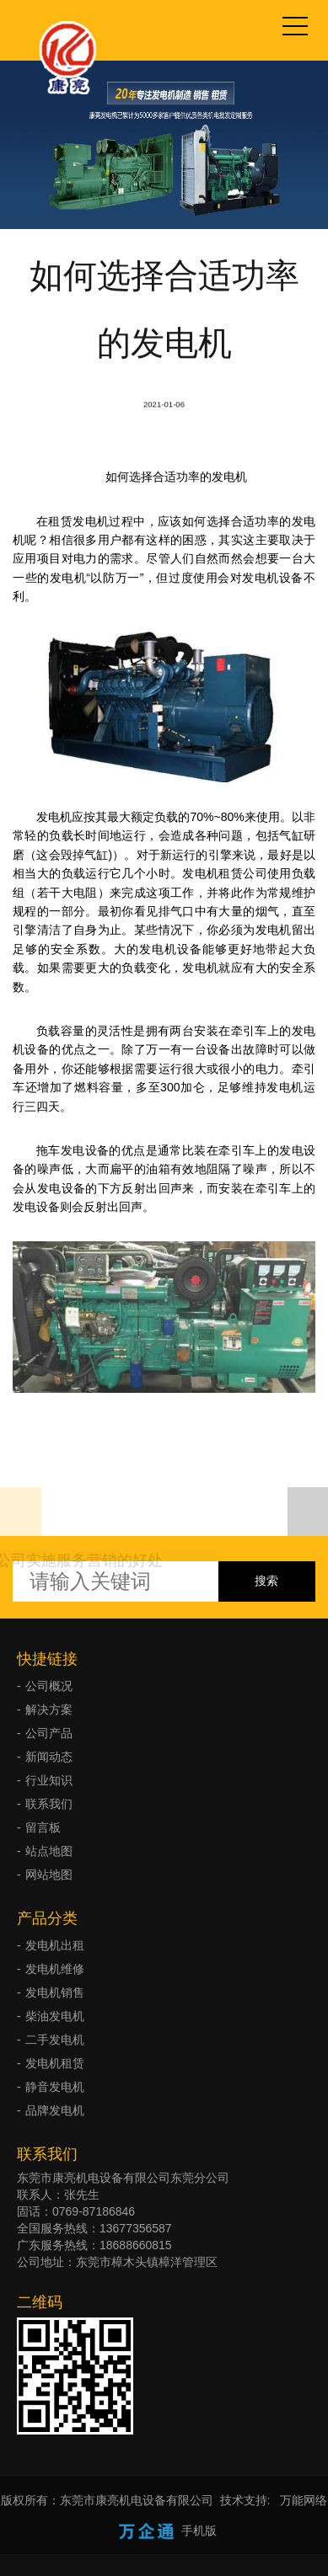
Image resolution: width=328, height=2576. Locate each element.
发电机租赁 (54, 2063)
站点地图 (49, 1851)
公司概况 (49, 1686)
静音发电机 (54, 2086)
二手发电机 (54, 2039)
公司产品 (49, 1733)
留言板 (43, 1827)
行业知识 (49, 1780)
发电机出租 (54, 1945)
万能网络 (303, 2500)
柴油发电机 (54, 2016)
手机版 (199, 2530)
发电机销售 (54, 1992)
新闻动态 (49, 1756)
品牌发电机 (54, 2110)
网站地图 (49, 1874)
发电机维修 (54, 1969)
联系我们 (49, 1804)
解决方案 (49, 1709)
